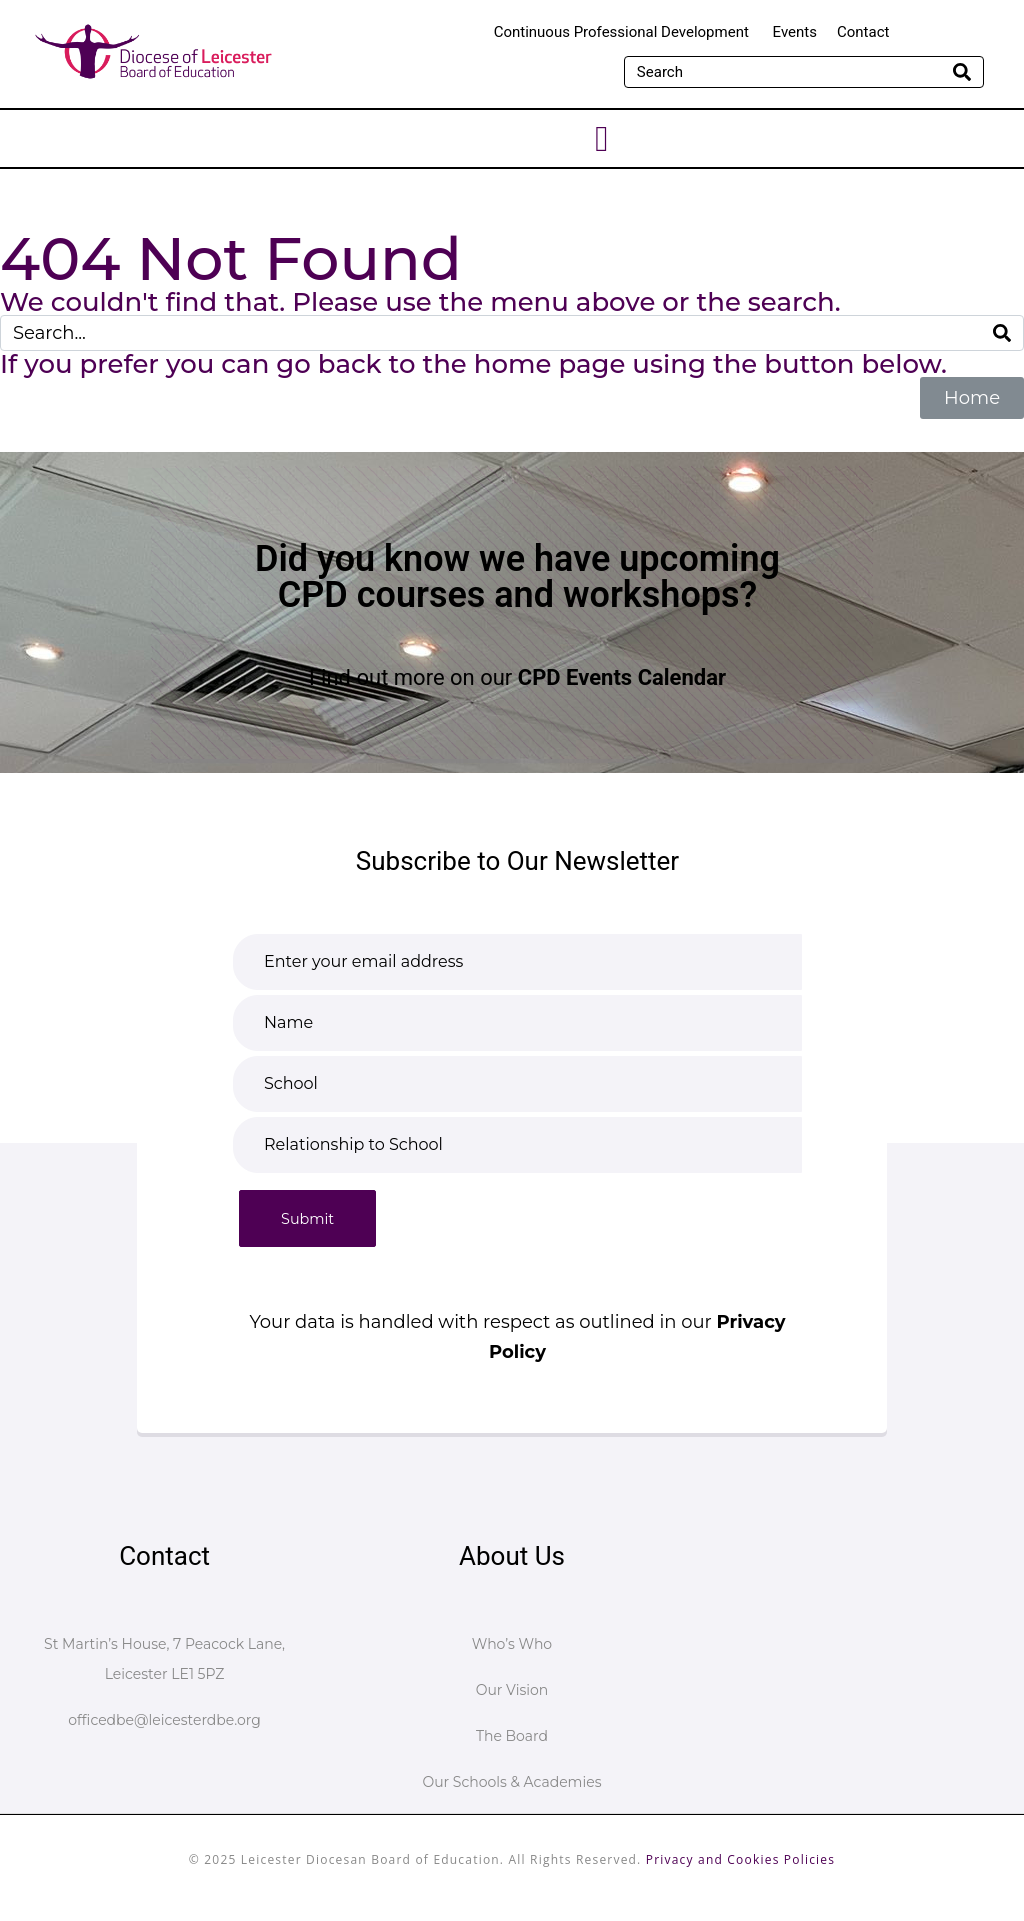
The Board (512, 1736)
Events (795, 32)
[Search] (962, 72)
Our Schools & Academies (511, 1782)
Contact (863, 32)
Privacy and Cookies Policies (740, 1859)
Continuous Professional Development (623, 32)
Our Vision (512, 1690)
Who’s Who (512, 1644)
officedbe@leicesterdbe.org (164, 1720)
